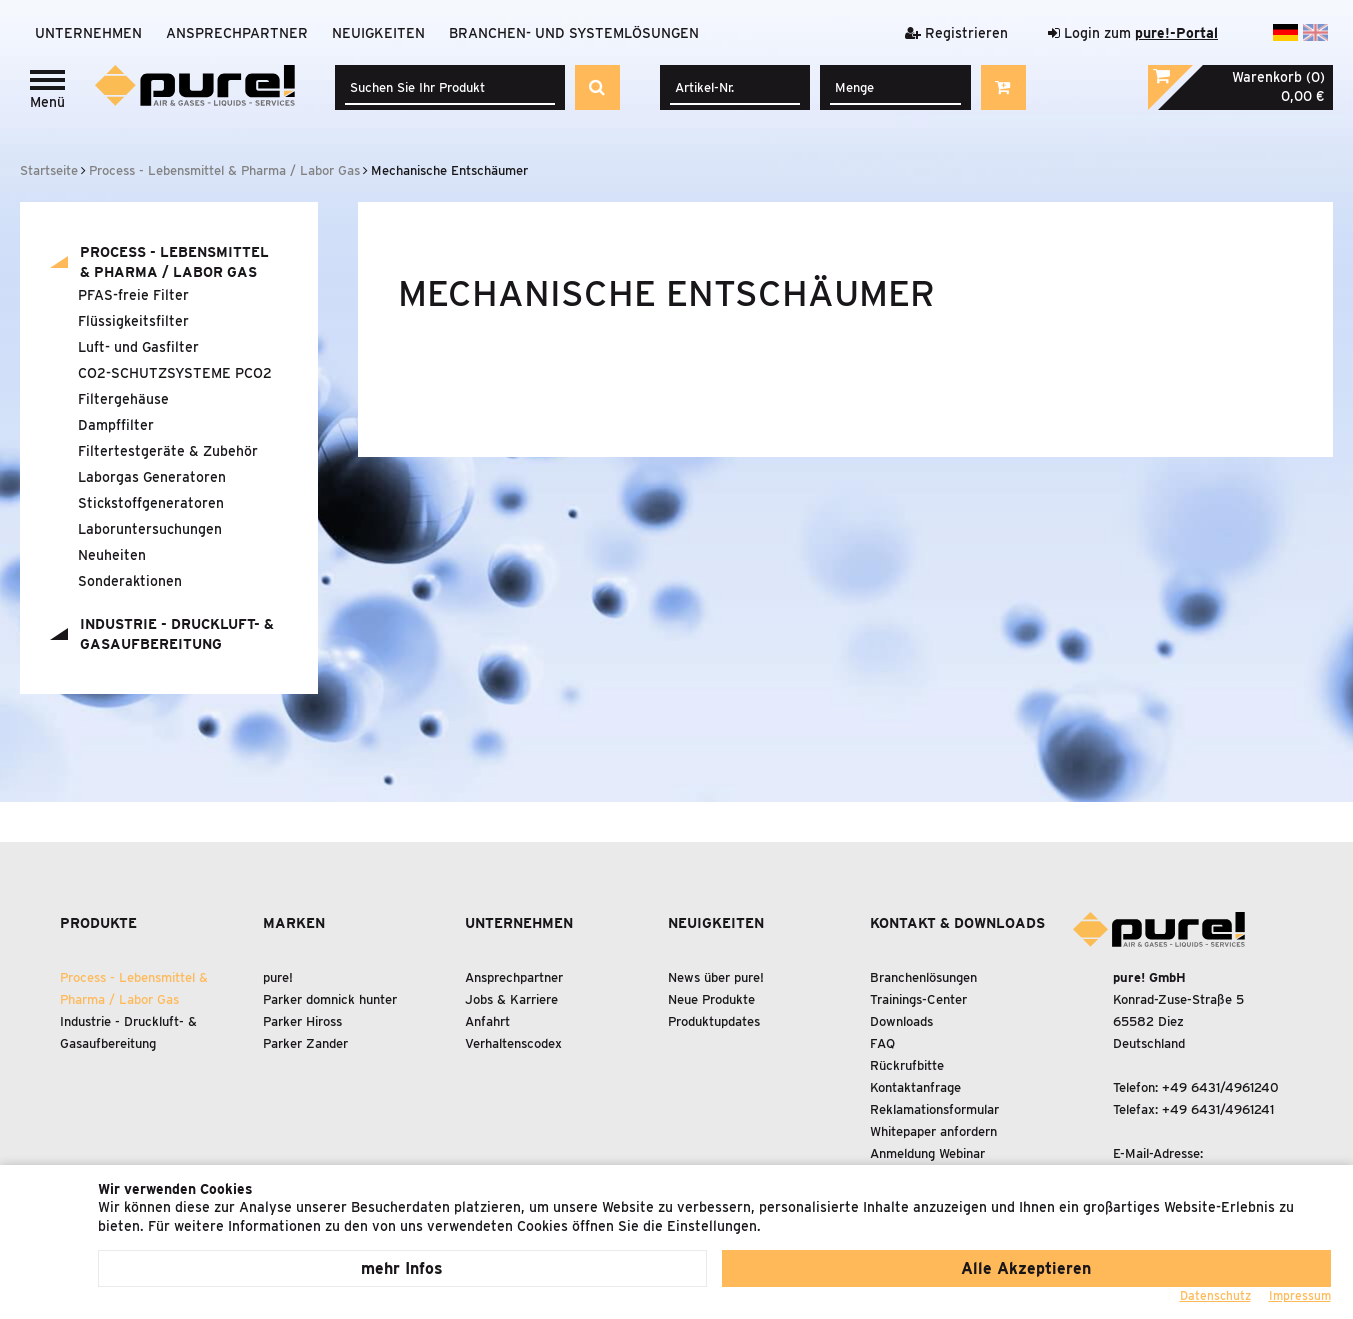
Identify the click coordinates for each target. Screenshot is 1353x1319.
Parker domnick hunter (330, 999)
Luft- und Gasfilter (138, 347)
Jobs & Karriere (511, 999)
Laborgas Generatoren (152, 477)
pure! (278, 977)
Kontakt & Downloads (957, 923)
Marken (294, 923)
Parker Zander (305, 1043)
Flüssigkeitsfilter (133, 321)
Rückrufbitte (907, 1065)
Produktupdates (714, 1021)
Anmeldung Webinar (927, 1153)
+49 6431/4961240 (1220, 1087)
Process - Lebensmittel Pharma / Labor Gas (174, 262)
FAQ (882, 1043)
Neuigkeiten (378, 33)
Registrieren (956, 33)
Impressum (1300, 1295)
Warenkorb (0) (1278, 77)
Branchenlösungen (923, 977)
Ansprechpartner (237, 33)
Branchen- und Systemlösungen (574, 33)
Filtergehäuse (123, 399)
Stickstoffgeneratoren (151, 503)
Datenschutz (1215, 1295)
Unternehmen (88, 33)
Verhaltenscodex (513, 1043)
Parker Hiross (302, 1021)
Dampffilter (116, 425)
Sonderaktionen (130, 581)
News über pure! (716, 977)
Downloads (901, 1021)
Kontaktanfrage (915, 1087)
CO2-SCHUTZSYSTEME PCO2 (175, 373)
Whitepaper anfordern (933, 1131)
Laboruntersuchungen (150, 529)
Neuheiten (112, 555)
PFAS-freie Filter (133, 295)
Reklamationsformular (934, 1109)
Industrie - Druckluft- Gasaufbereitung (177, 634)
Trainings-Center (918, 999)
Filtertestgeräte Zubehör (168, 451)
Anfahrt (487, 1021)
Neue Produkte (711, 999)
